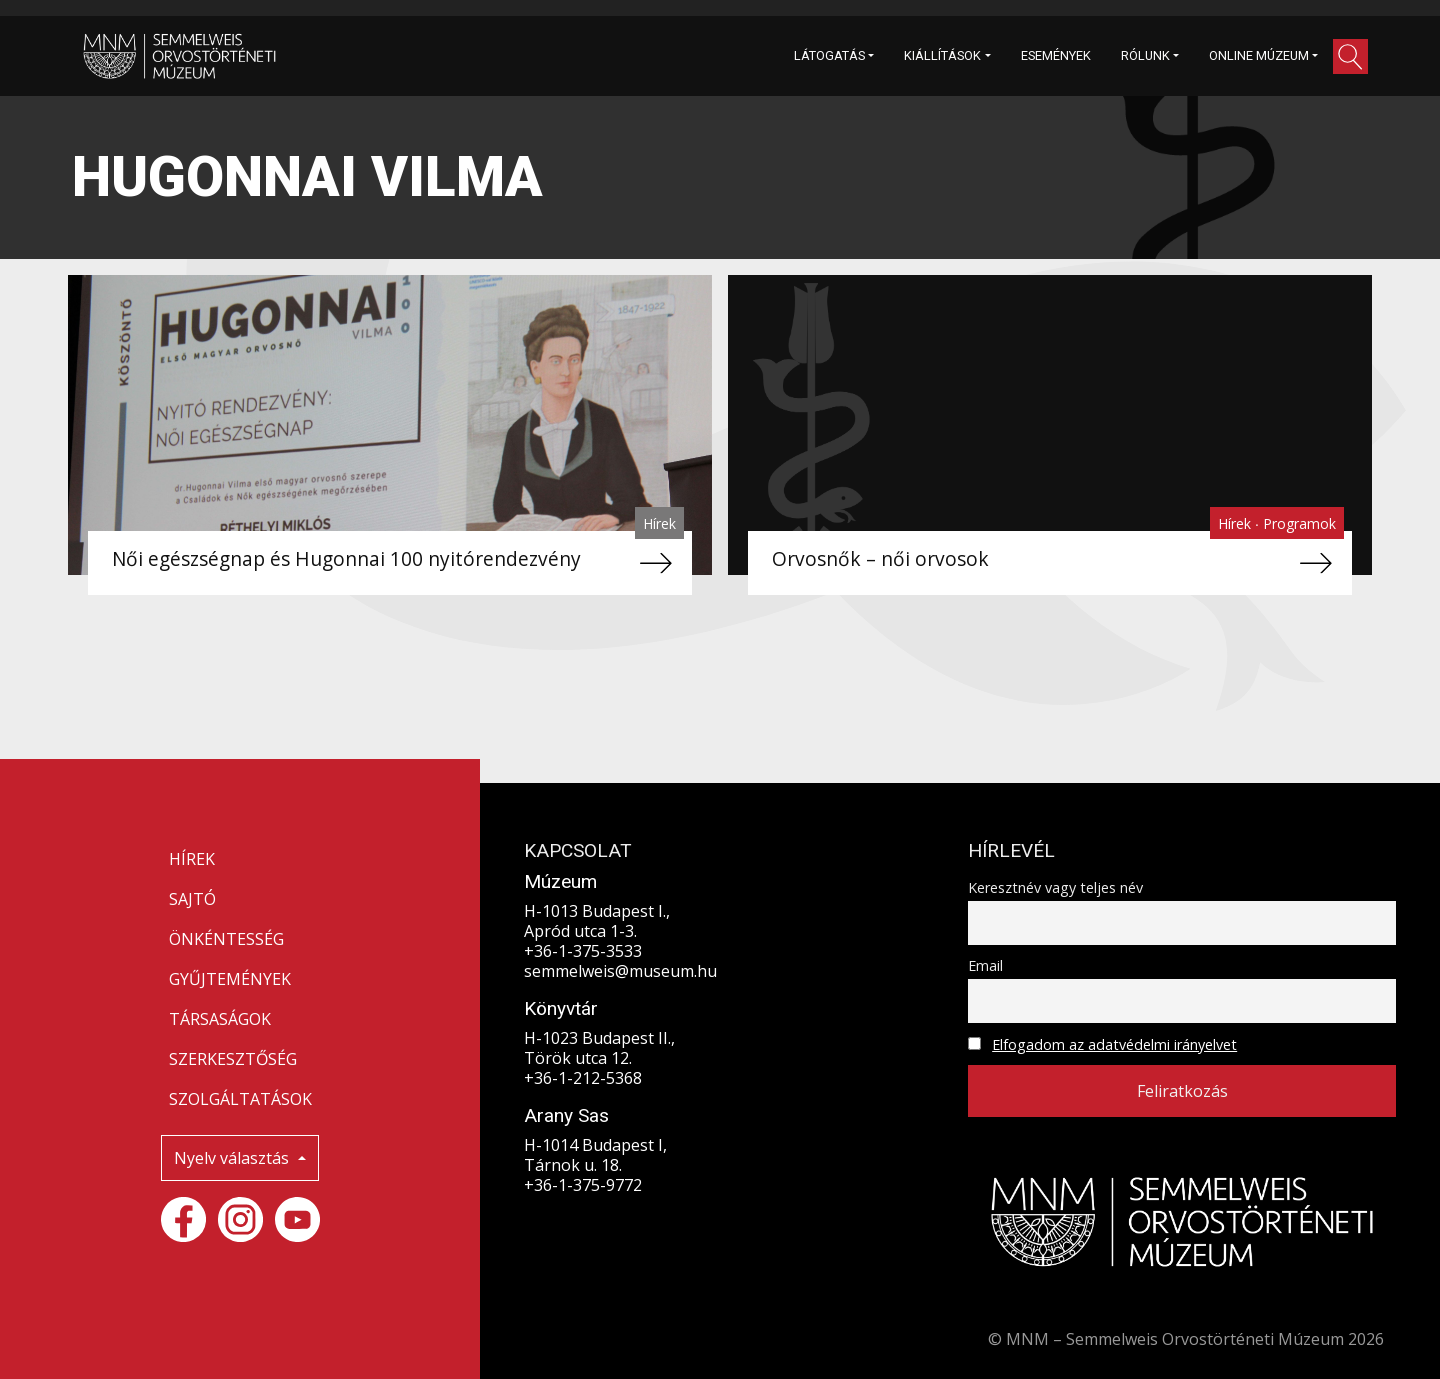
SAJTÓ (192, 899)
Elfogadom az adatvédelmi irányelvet (1114, 1044)
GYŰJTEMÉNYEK (230, 979)
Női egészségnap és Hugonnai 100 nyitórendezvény (346, 558)
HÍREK (192, 859)
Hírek (659, 523)
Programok (1299, 523)
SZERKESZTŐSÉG (233, 1059)
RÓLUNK (1145, 55)
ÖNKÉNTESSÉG (226, 939)
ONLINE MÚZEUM (1259, 55)
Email (985, 965)
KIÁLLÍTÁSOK (942, 55)
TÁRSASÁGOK (220, 1019)
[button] (1350, 56)
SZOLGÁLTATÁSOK (240, 1099)
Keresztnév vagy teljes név (1055, 887)
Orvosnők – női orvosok (880, 558)
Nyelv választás (233, 1158)
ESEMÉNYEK (1056, 55)
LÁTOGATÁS (829, 55)
